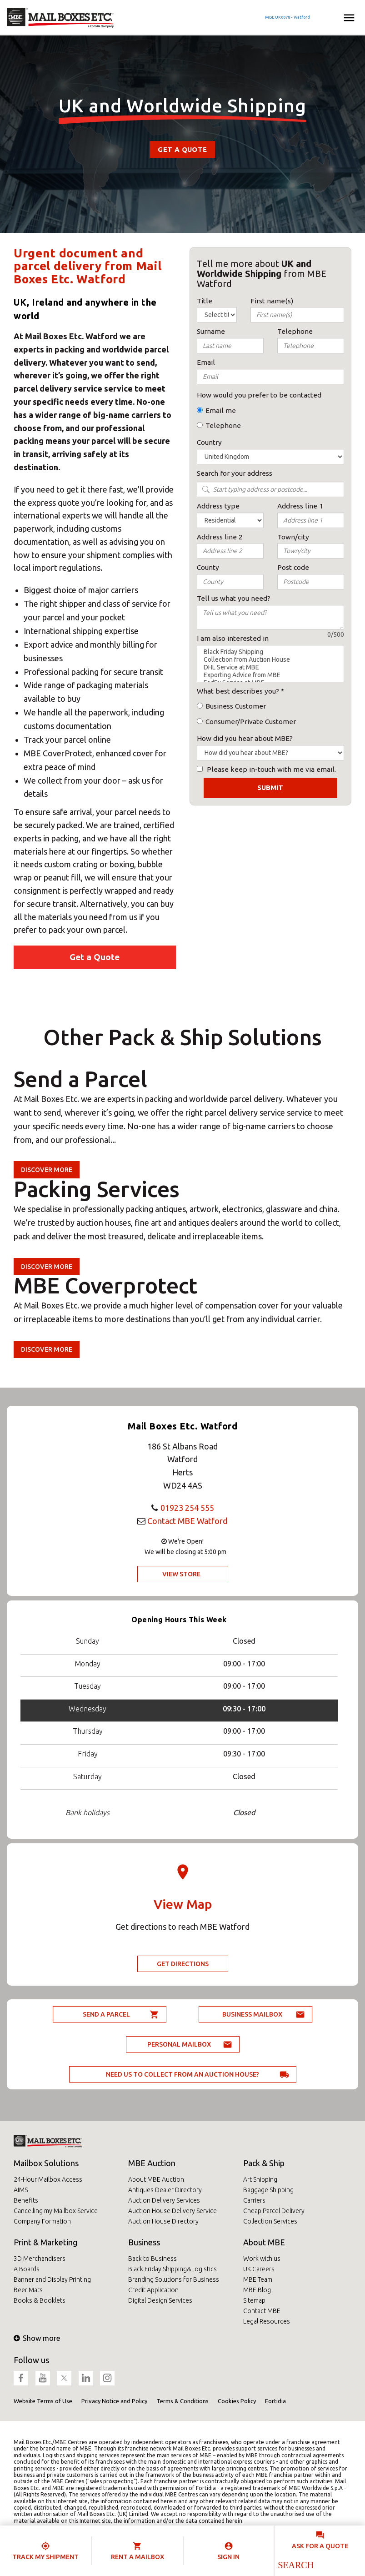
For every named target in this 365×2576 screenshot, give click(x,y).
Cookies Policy (237, 2401)
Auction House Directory (163, 2221)
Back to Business (152, 2258)
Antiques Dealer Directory (165, 2190)
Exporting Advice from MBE (271, 675)
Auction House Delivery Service (172, 2210)
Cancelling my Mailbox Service (56, 2210)
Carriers (254, 2200)
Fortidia (275, 2401)
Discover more (46, 1169)
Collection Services (270, 2221)
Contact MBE (261, 2310)
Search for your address (234, 473)
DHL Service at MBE (271, 667)
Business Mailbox (252, 2014)
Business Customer (235, 706)
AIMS (21, 2190)
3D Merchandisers (39, 2258)
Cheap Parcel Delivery (274, 2210)
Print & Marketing (45, 2242)
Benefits (26, 2200)
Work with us (261, 2258)
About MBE (264, 2242)
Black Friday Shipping (271, 652)
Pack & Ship (264, 2163)
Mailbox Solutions (46, 2163)
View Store (181, 1574)
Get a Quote (182, 149)
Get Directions (183, 1963)
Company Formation (42, 2221)
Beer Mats (28, 2290)
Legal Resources (266, 2321)
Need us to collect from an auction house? (182, 2074)
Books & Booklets (39, 2300)
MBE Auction (151, 2163)
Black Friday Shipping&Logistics (172, 2269)
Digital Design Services (160, 2300)
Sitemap (254, 2300)
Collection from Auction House (271, 660)
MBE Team (257, 2279)
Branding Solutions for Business (173, 2279)
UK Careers (259, 2269)
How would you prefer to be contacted (259, 395)
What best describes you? (238, 691)
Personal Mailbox (179, 2044)
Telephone (223, 425)
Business (144, 2242)
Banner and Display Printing (52, 2279)
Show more (37, 2338)
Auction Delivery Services (164, 2200)
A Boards (27, 2269)
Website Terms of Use (43, 2401)
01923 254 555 (187, 1507)
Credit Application (153, 2290)
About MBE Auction (156, 2179)
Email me (220, 410)
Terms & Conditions (182, 2401)
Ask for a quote (320, 2546)
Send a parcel (106, 2014)
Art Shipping (260, 2179)
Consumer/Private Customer (250, 721)
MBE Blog (257, 2290)
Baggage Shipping (268, 2190)
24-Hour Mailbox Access (48, 2179)
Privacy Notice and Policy (114, 2401)
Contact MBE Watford (187, 1520)
